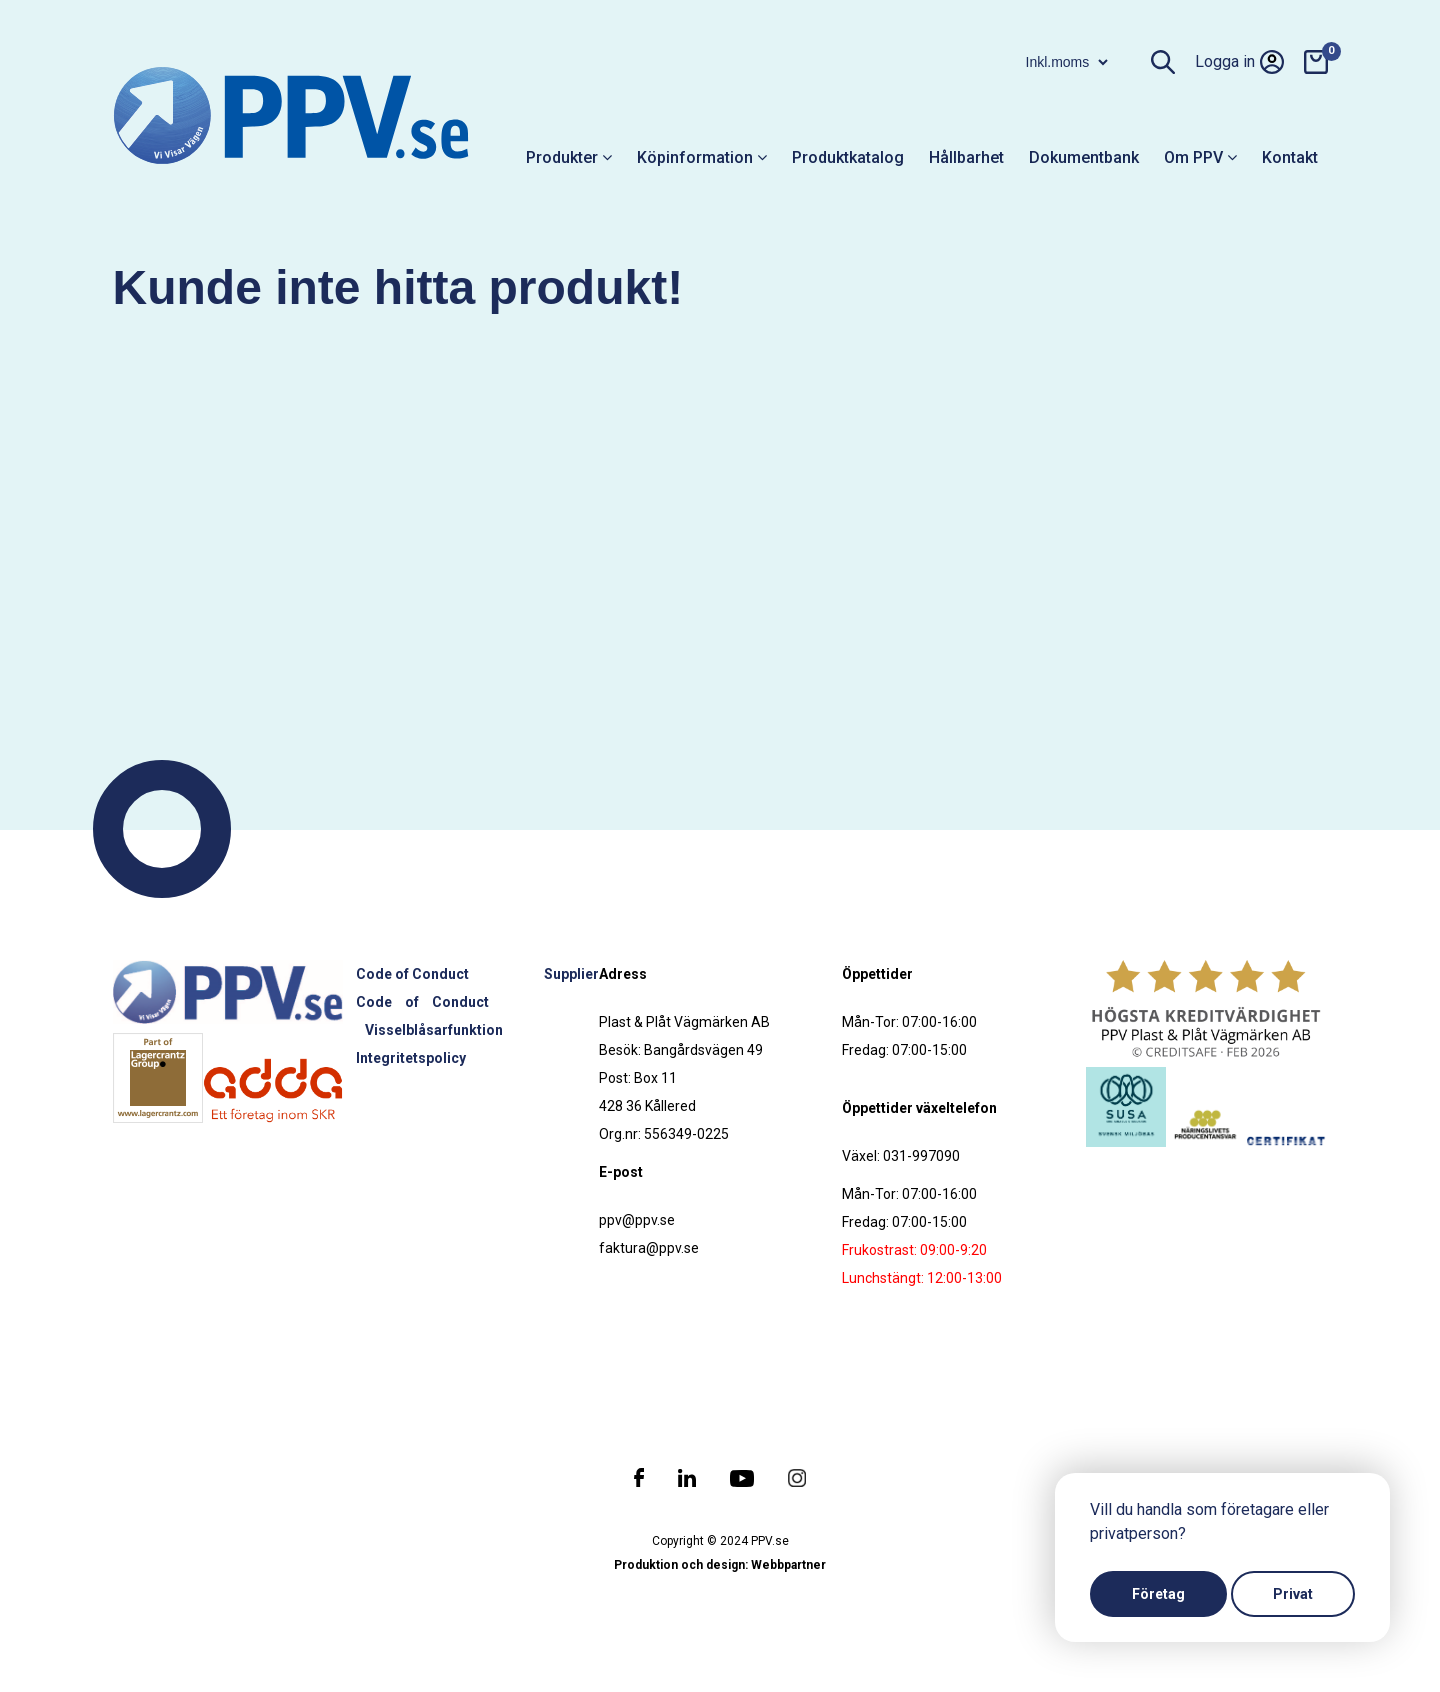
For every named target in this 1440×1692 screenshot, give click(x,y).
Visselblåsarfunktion (434, 1030)
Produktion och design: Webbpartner (720, 1565)
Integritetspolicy (411, 1058)
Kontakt (1290, 157)
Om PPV (1200, 157)
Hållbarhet (966, 157)
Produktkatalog (848, 157)
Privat (1293, 1594)
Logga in (1239, 62)
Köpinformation (702, 157)
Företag (1158, 1594)
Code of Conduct (412, 974)
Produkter (569, 157)
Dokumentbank (1084, 157)
